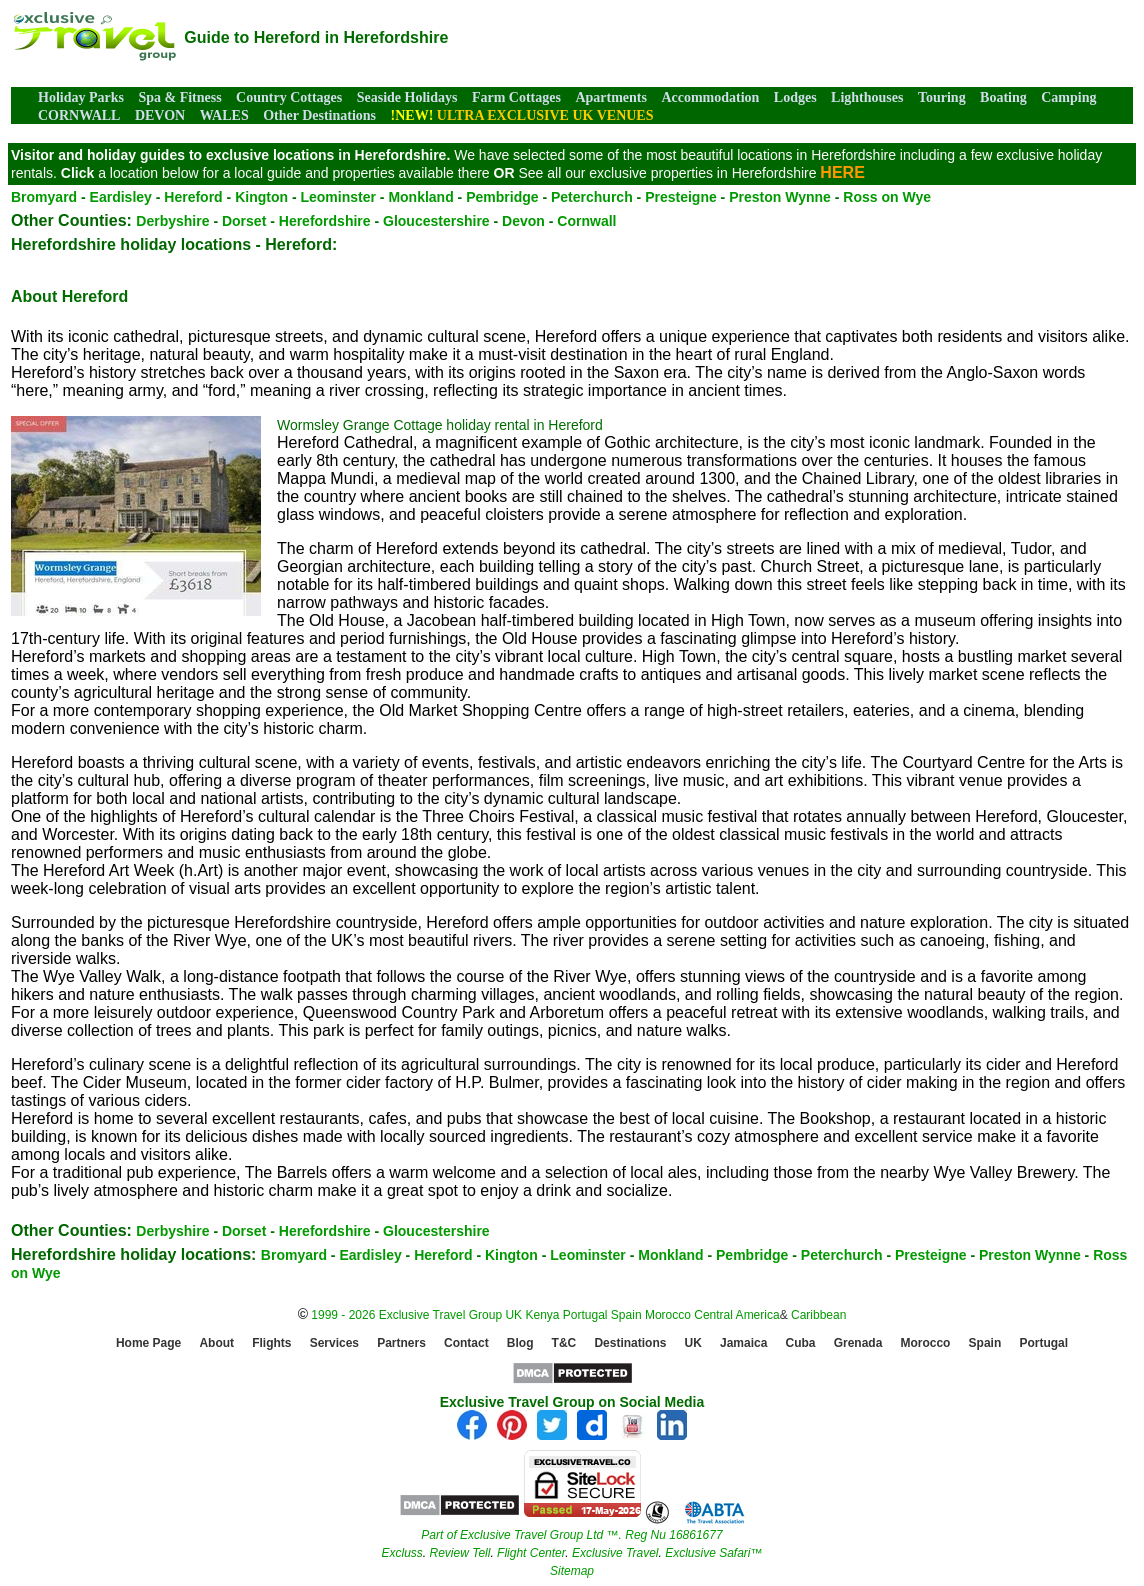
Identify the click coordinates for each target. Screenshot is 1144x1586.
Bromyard (44, 197)
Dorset (244, 221)
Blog (520, 1344)
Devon (523, 221)
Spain (626, 1315)
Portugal (587, 1315)
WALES (224, 115)
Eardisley (121, 197)
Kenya (542, 1315)
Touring (942, 97)
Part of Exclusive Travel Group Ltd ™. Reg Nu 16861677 (571, 1535)
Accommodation (710, 97)
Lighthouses (867, 97)
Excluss (401, 1553)
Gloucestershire (436, 221)
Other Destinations (319, 115)
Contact (466, 1344)
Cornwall (586, 221)
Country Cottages (289, 97)
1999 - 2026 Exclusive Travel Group (406, 1315)
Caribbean (818, 1315)
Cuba (801, 1344)
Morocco (668, 1315)
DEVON (160, 115)
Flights (271, 1344)
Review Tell (459, 1553)
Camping (1068, 97)
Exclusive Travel (615, 1553)
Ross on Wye (887, 197)
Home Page (148, 1344)
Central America (736, 1315)
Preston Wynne (780, 197)
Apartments (611, 97)
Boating (1003, 97)
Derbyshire (172, 221)
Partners (401, 1344)
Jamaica (743, 1344)
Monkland (420, 197)
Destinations (630, 1344)
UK (513, 1315)
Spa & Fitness (179, 97)
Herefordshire (325, 221)
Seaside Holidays (407, 97)
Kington (261, 197)
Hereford (193, 197)
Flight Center (531, 1553)
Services (334, 1344)
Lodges (795, 97)
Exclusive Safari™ (713, 1553)
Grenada (858, 1344)
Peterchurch (592, 197)
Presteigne (681, 197)
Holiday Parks (81, 97)
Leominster (337, 197)
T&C (564, 1344)
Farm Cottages (516, 97)
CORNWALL (79, 115)
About (216, 1344)
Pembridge (502, 197)
